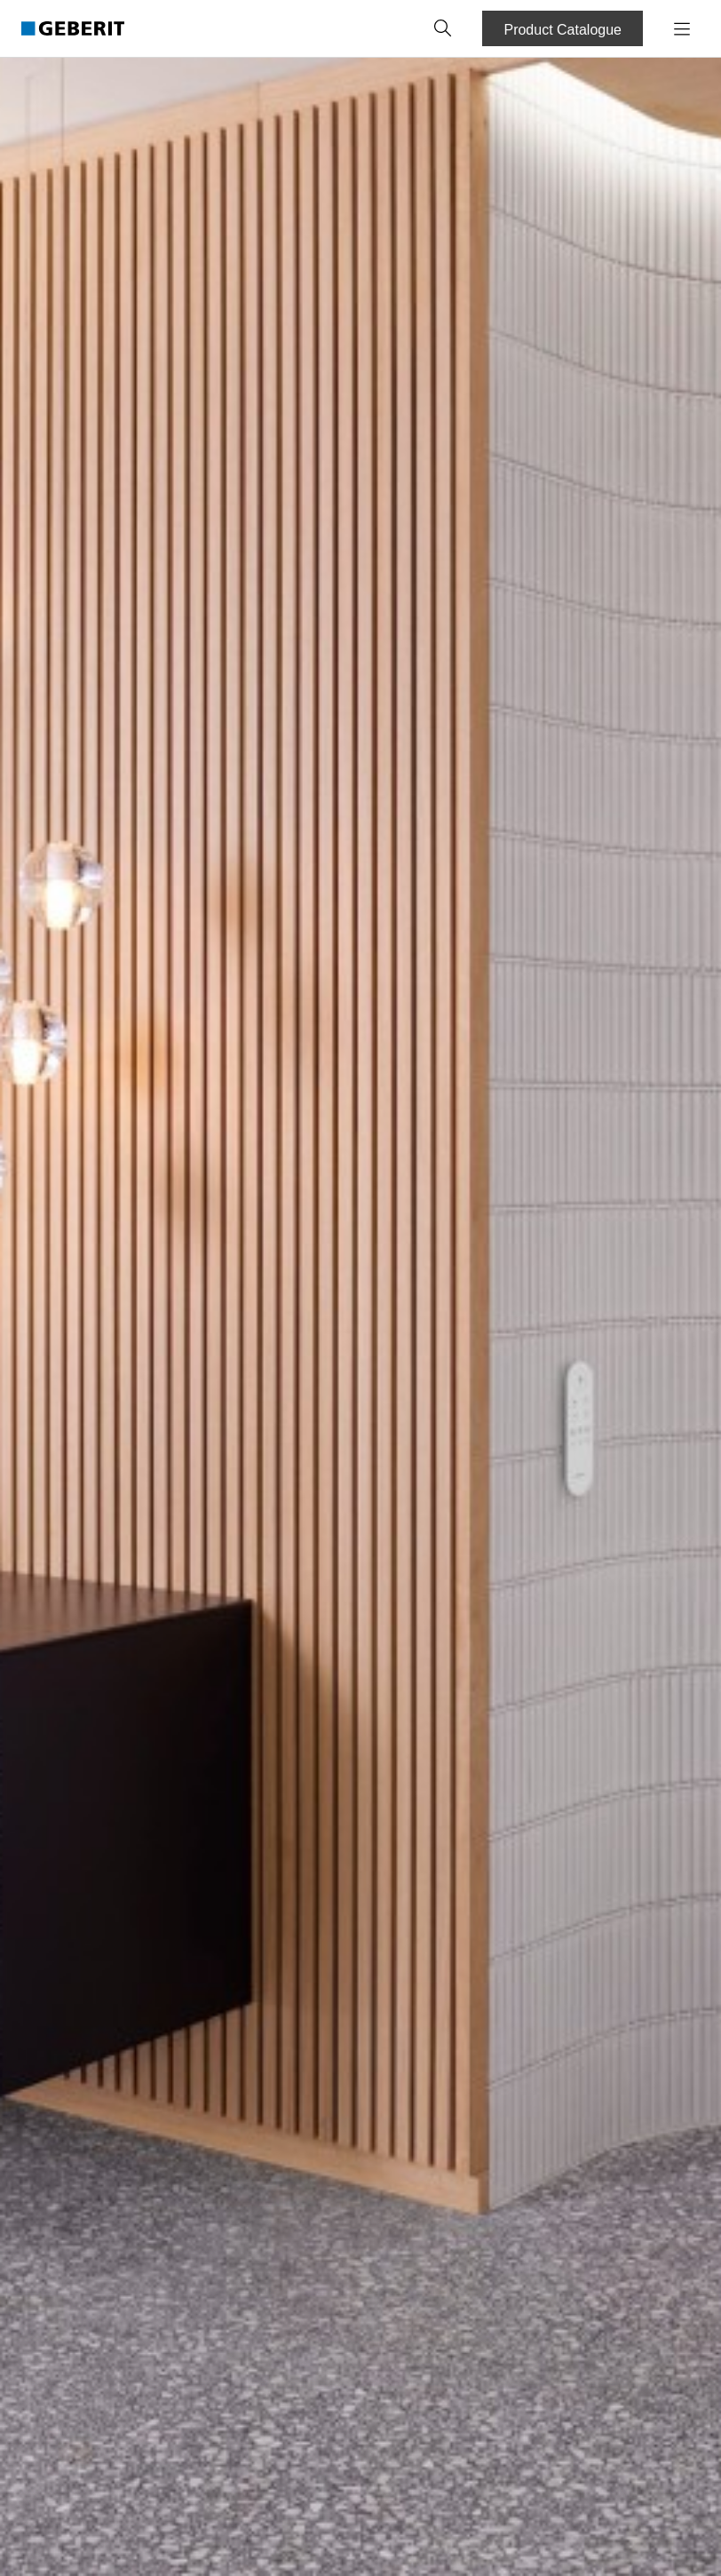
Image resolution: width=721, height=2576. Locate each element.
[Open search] (443, 28)
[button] (443, 28)
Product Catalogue (562, 29)
